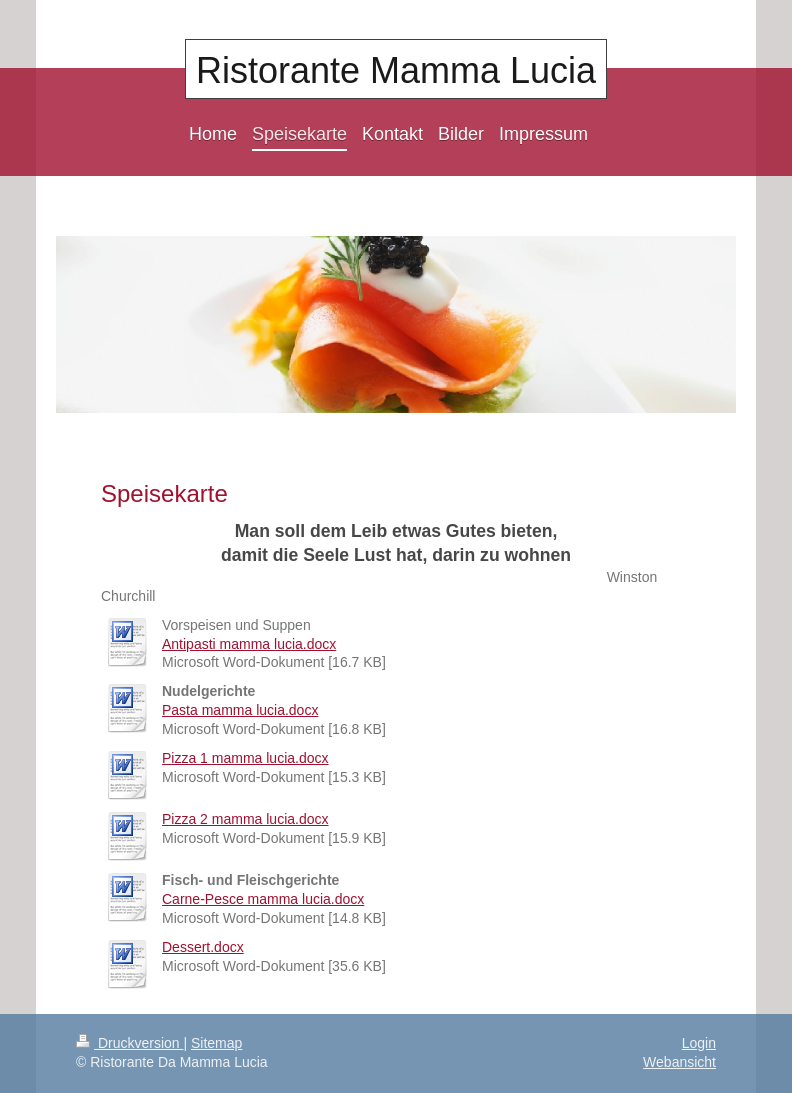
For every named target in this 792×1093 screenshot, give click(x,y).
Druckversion (129, 1043)
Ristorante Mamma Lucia (396, 70)
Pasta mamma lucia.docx (240, 710)
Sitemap (216, 1043)
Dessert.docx (203, 947)
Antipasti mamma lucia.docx (249, 644)
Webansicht (679, 1062)
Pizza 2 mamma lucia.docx (245, 819)
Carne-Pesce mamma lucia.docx (263, 899)
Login (699, 1043)
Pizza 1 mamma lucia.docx (245, 758)
